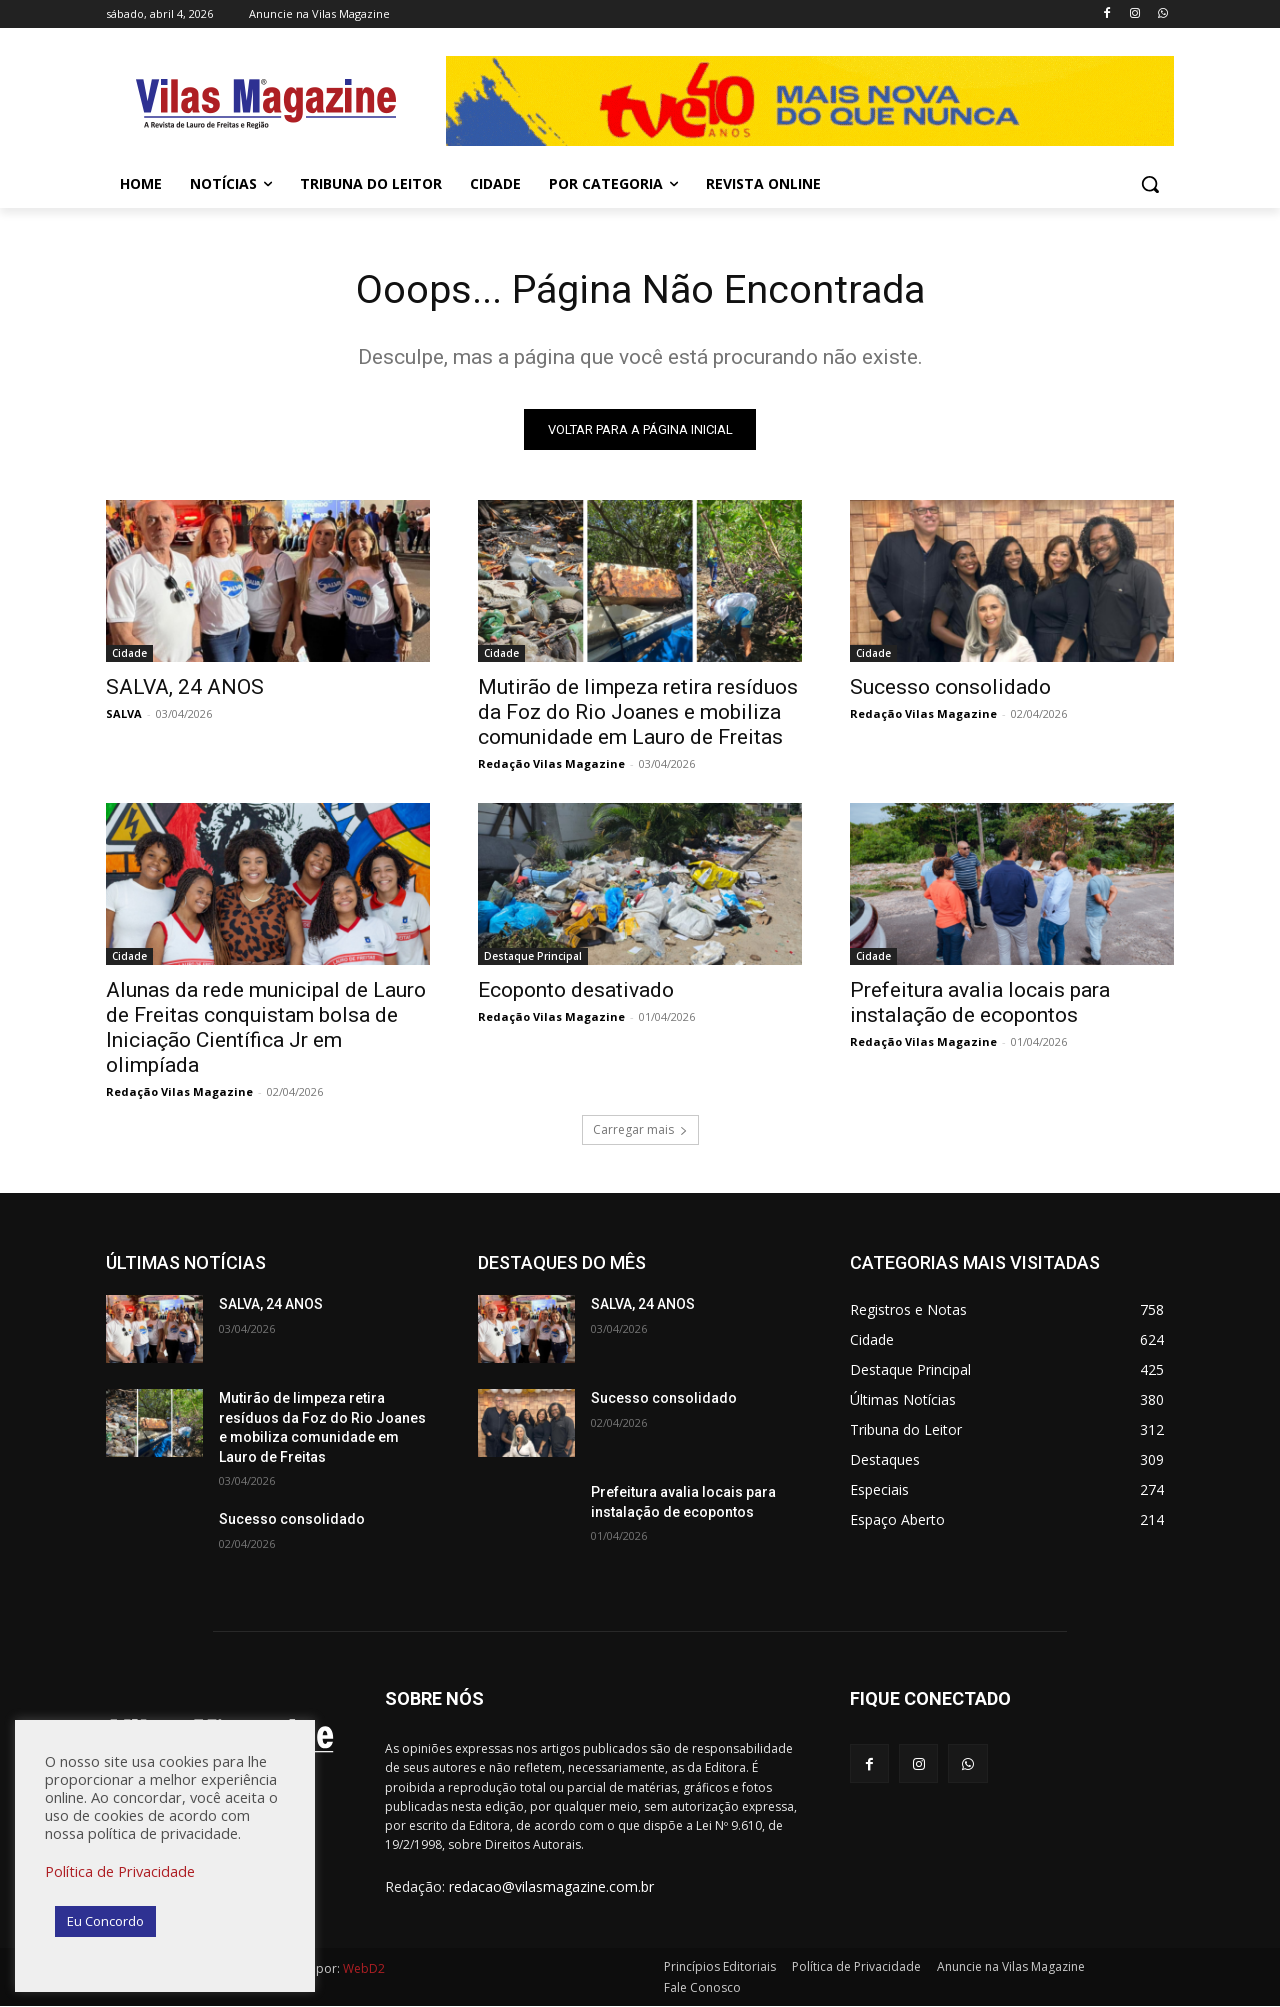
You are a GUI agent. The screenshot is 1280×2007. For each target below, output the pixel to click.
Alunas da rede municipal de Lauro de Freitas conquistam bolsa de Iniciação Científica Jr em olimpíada (266, 1028)
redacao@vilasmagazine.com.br (551, 1887)
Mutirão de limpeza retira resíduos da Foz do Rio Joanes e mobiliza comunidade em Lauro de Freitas (638, 713)
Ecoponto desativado (576, 991)
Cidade (129, 654)
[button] (1150, 184)
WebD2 (362, 1969)
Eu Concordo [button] (105, 1921)
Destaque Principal (533, 957)
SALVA (124, 714)
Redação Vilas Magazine (551, 764)
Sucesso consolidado (950, 688)
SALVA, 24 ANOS (185, 688)
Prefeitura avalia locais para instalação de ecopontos (980, 1003)
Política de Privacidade (120, 1871)
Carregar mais (640, 1130)
